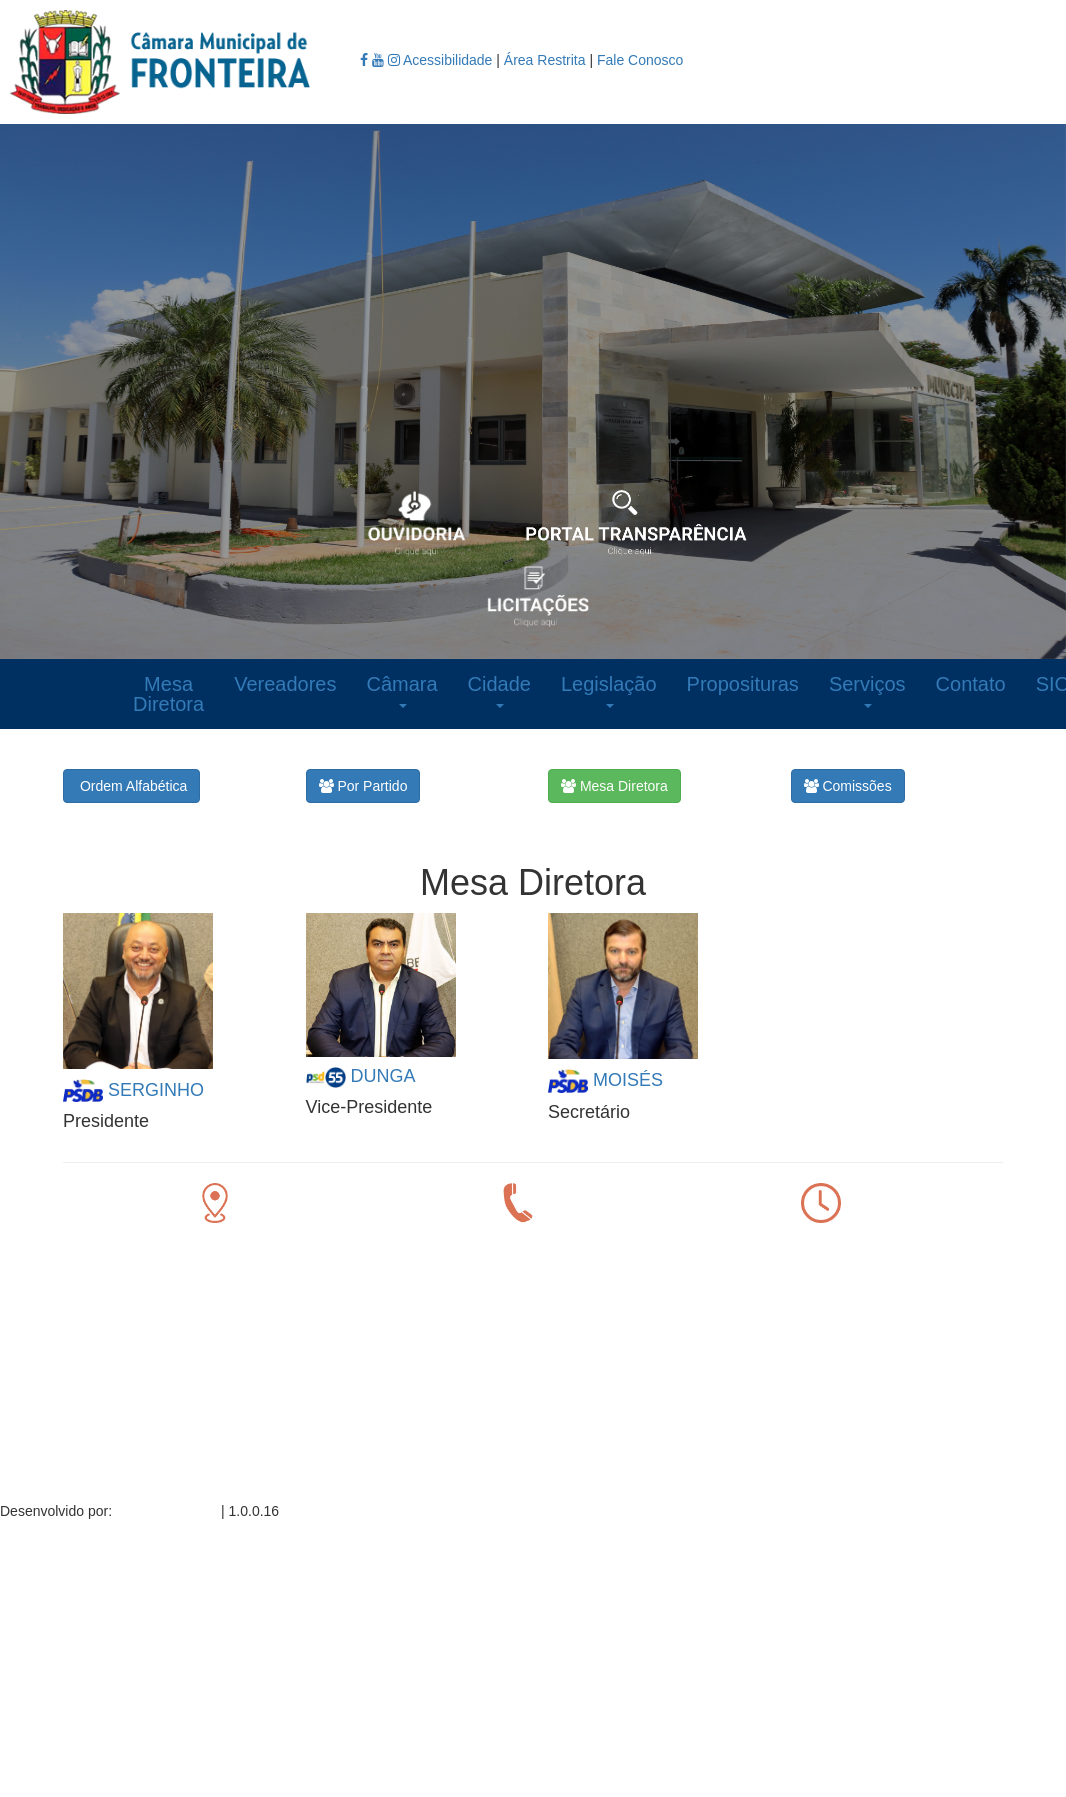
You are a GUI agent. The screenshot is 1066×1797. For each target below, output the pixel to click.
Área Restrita (545, 60)
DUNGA (383, 1076)
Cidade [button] (499, 690)
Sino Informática (166, 1511)
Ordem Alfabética (131, 786)
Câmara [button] (401, 690)
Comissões (848, 786)
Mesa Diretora (168, 694)
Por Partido (363, 786)
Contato (971, 684)
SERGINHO (156, 1089)
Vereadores (285, 684)
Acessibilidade (449, 60)
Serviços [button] (867, 690)
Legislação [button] (609, 690)
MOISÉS (628, 1079)
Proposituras (743, 684)
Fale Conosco (640, 60)
